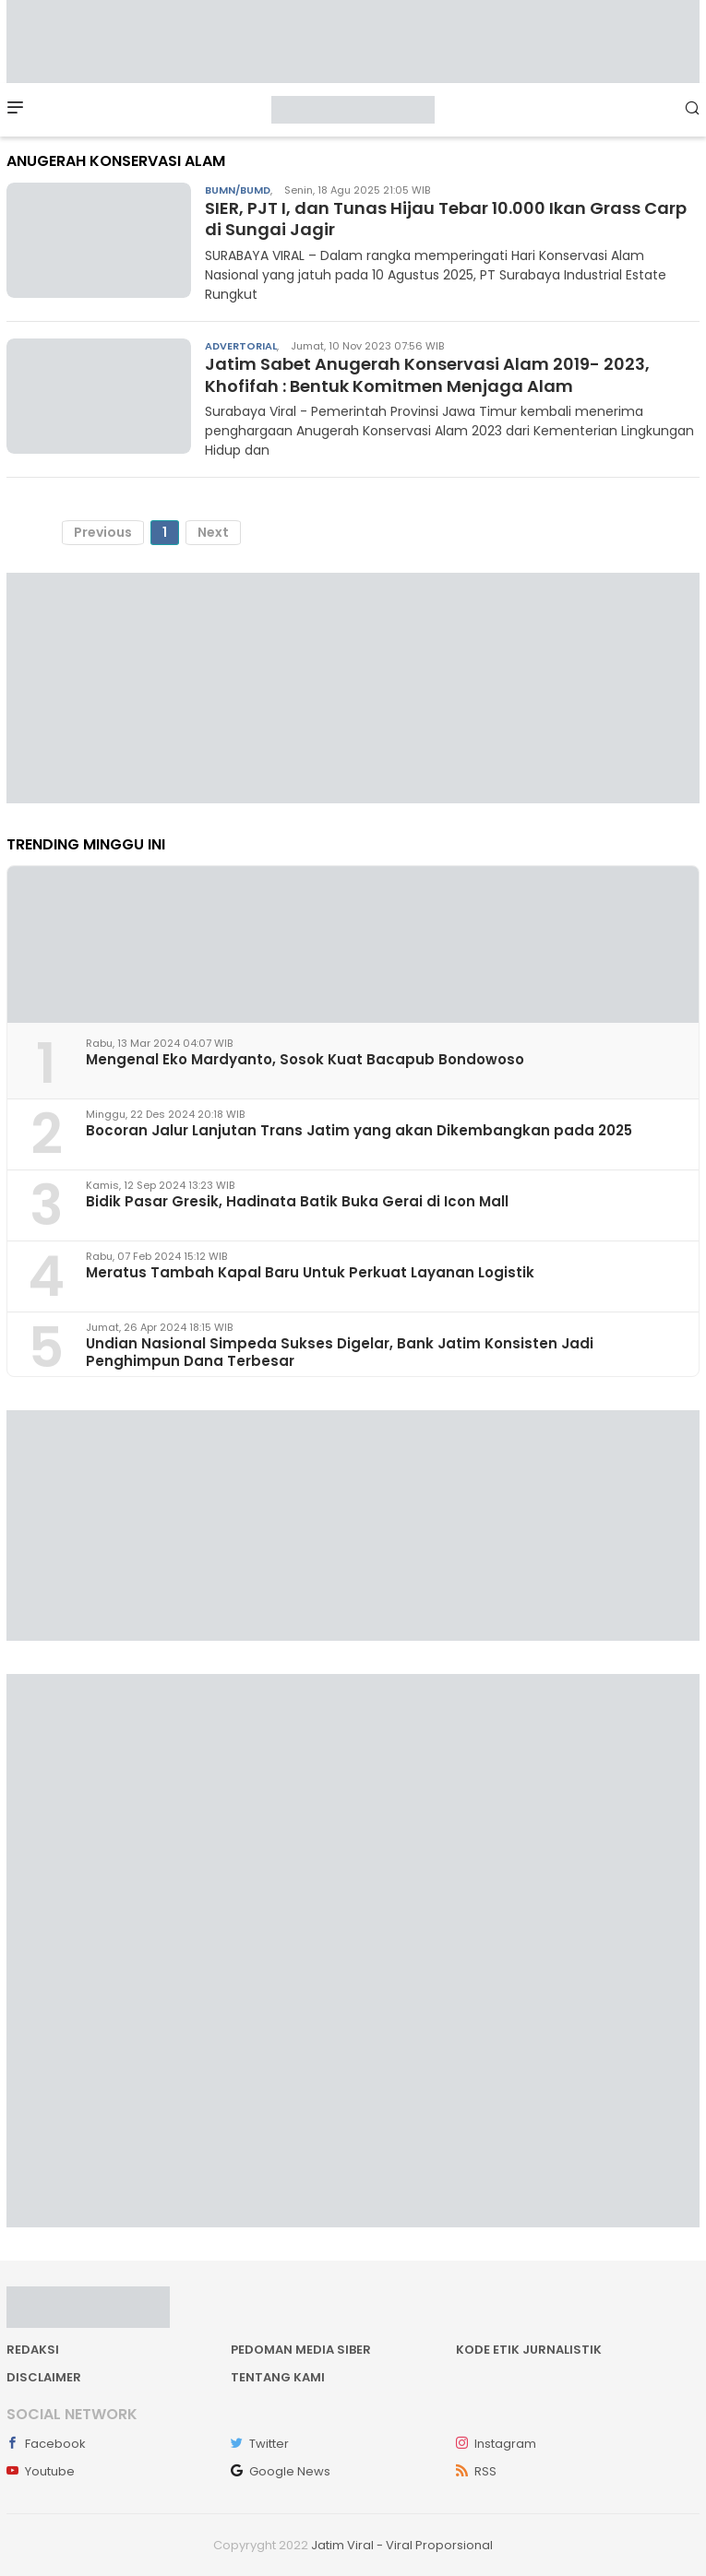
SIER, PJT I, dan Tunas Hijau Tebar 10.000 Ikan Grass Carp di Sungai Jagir (446, 218)
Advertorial (241, 345)
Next (213, 532)
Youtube (40, 2471)
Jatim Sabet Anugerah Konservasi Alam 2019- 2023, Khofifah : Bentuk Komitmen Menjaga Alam (427, 374)
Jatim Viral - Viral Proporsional (402, 2545)
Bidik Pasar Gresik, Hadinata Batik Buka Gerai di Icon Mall (297, 1201)
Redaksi (32, 2349)
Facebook (46, 2443)
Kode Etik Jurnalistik (529, 2349)
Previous (103, 532)
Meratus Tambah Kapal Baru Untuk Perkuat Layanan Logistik (310, 1272)
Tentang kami (278, 2377)
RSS (476, 2471)
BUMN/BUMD (237, 190)
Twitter (260, 2443)
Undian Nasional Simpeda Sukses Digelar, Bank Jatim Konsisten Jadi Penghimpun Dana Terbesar (339, 1352)
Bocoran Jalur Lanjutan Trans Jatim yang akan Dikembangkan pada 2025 (359, 1130)
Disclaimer (43, 2377)
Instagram (496, 2443)
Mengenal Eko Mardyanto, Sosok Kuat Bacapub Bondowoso (305, 1059)
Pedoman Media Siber (301, 2349)
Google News (280, 2471)
